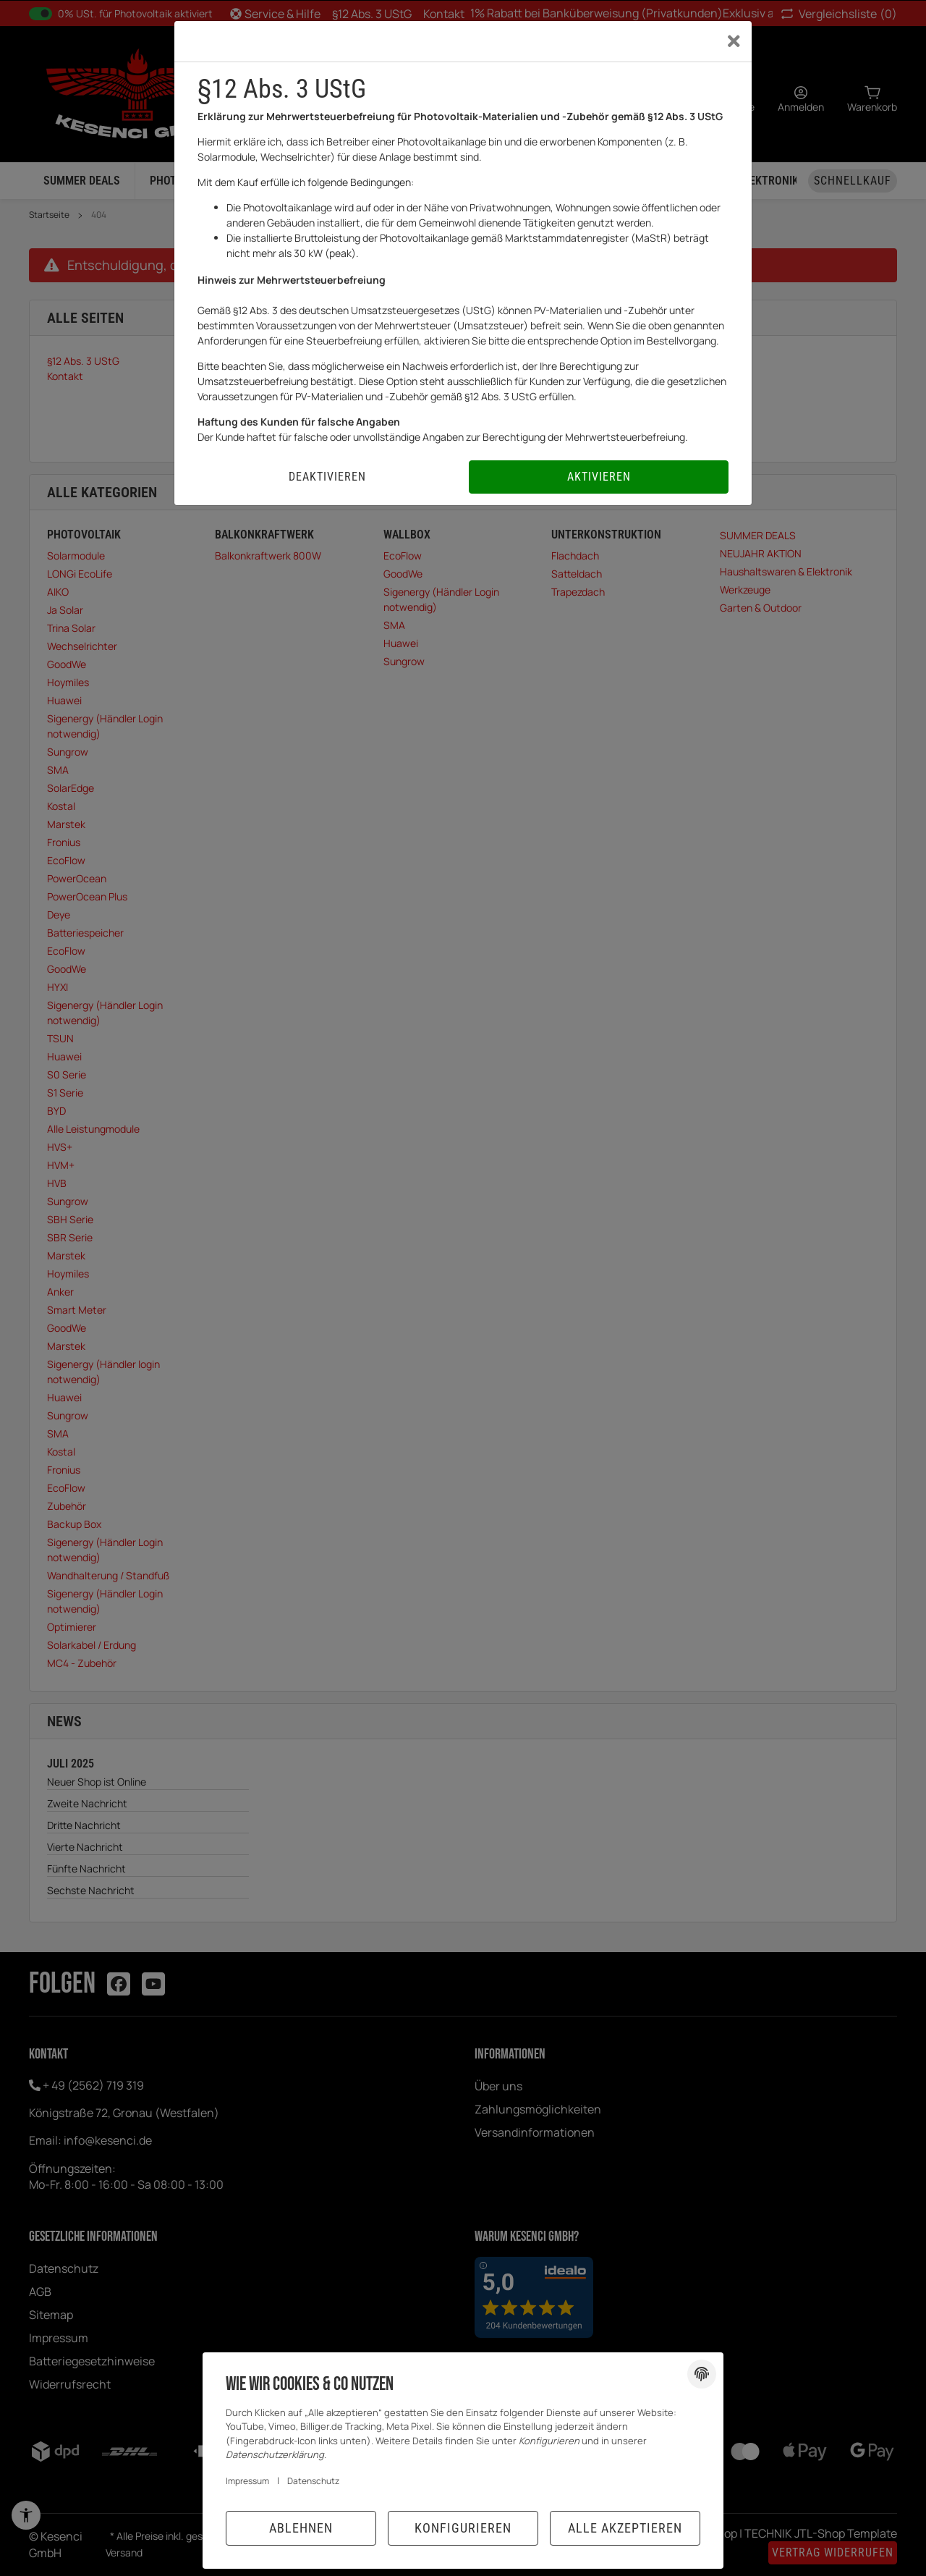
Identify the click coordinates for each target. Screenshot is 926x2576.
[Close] (734, 41)
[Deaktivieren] (327, 477)
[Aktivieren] (599, 477)
